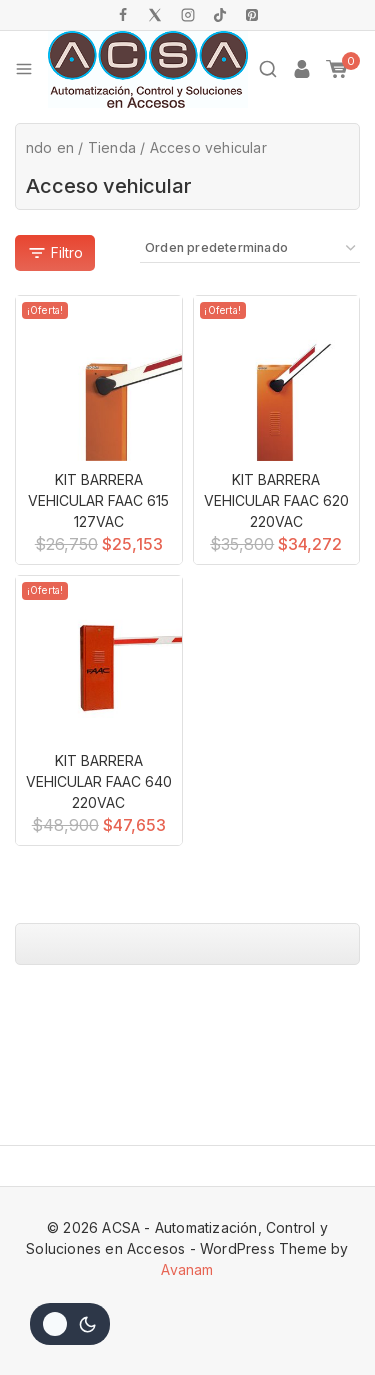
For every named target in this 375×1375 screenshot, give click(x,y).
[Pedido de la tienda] (250, 249)
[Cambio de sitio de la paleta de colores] (70, 1324)
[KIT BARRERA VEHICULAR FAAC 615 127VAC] (99, 379)
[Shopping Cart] (343, 69)
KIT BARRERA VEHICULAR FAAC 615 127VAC (98, 500)
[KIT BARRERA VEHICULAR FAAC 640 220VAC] (99, 659)
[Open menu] (24, 69)
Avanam (187, 1269)
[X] (155, 15)
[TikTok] (220, 15)
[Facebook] (123, 15)
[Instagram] (188, 15)
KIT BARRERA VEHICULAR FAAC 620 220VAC (276, 500)
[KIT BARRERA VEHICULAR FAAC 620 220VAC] (277, 379)
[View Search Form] (268, 69)
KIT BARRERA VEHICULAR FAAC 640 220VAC (99, 781)
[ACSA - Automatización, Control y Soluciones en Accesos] (148, 69)
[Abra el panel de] (55, 253)
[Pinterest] (252, 15)
